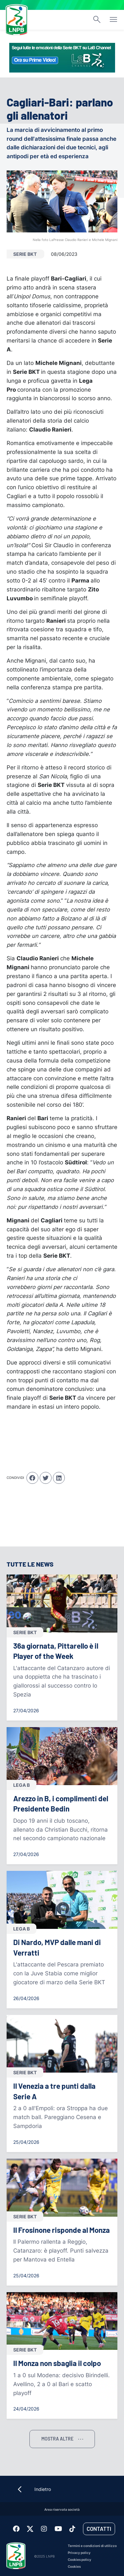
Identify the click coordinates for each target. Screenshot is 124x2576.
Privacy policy (79, 2553)
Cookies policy (79, 2559)
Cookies (74, 2566)
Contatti (99, 2528)
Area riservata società (62, 2509)
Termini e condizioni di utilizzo (92, 2546)
